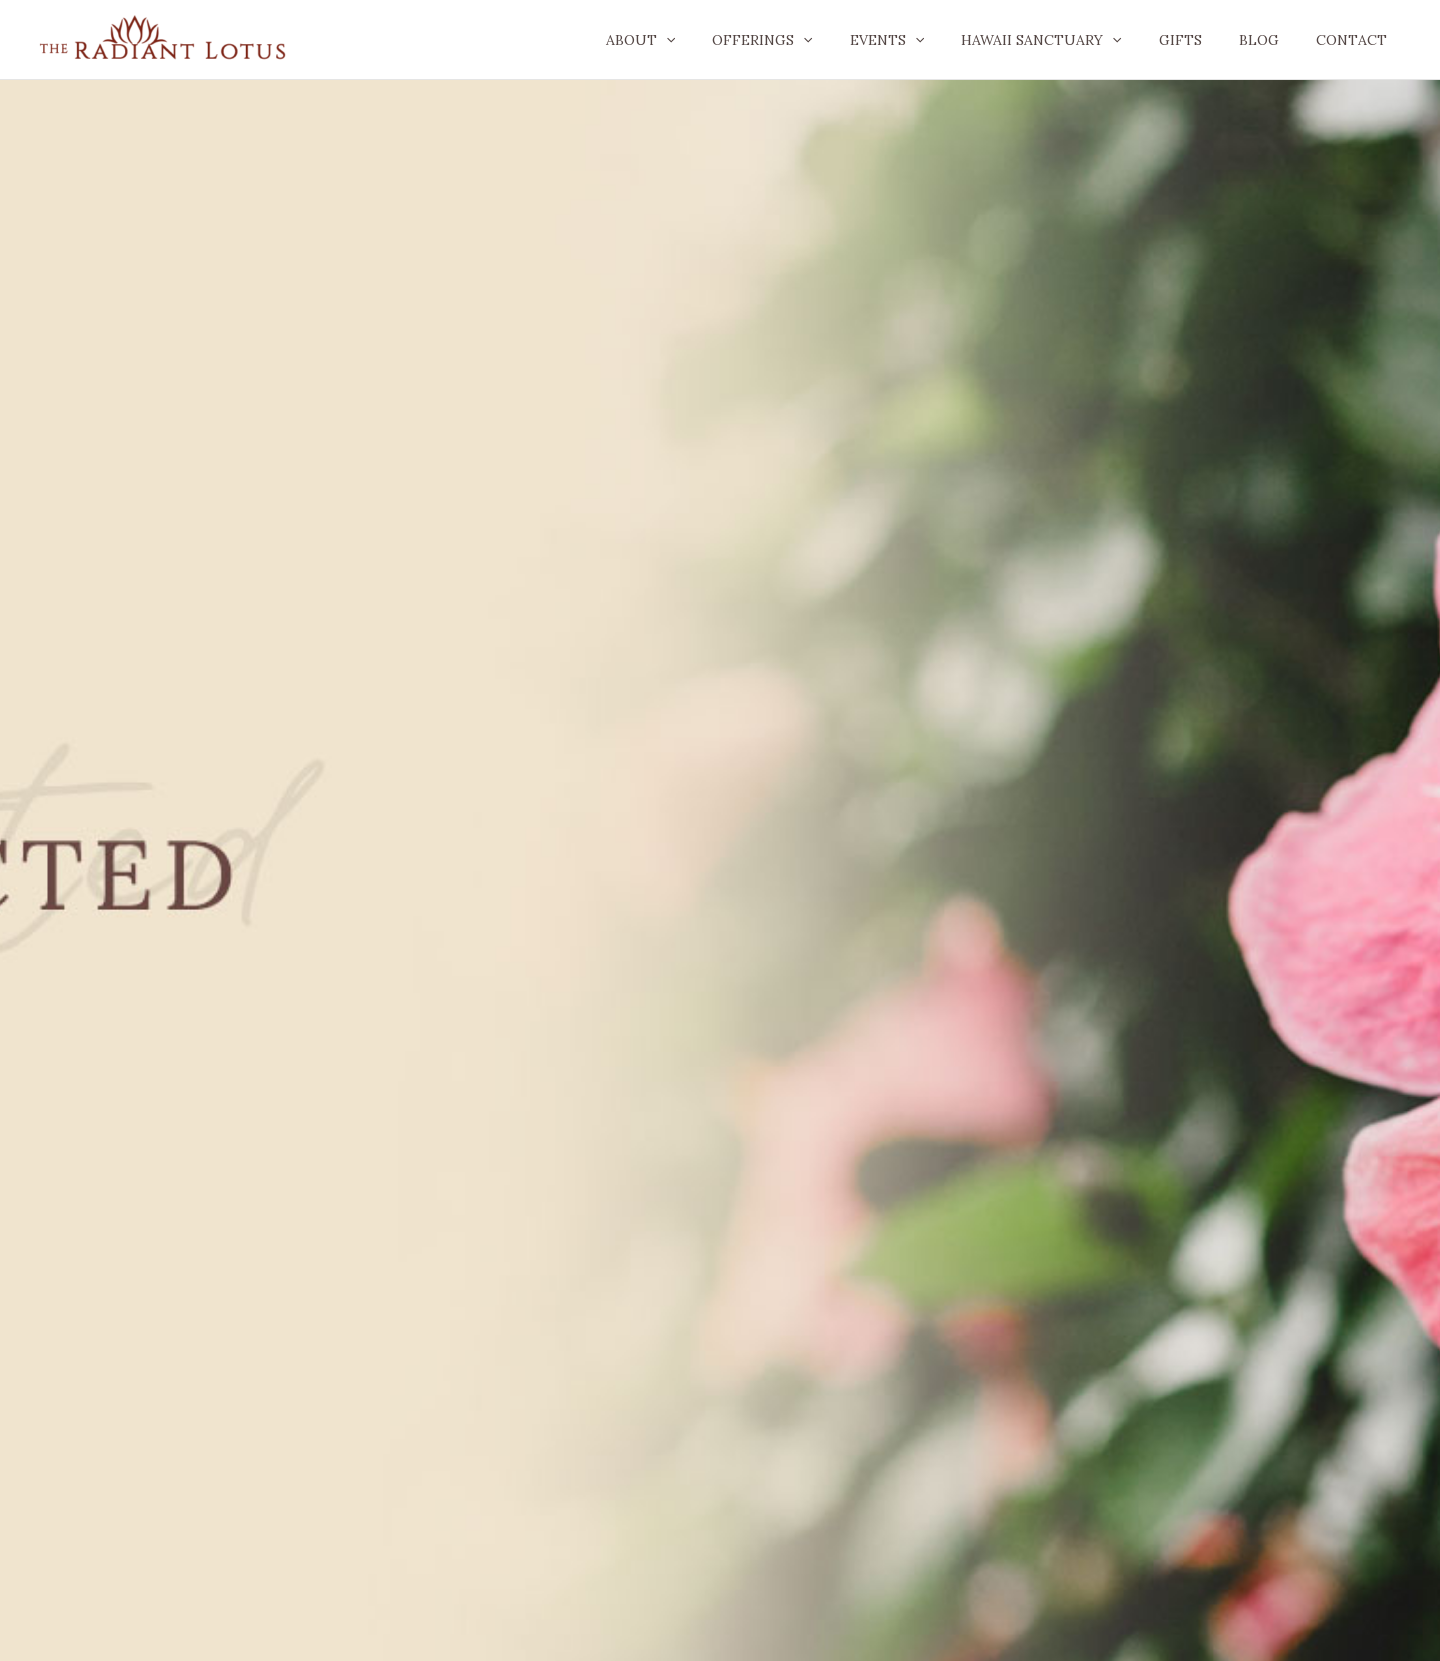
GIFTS (1202, 40)
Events (927, 40)
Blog (1272, 40)
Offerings (812, 40)
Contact (1355, 40)
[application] (724, 40)
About (698, 40)
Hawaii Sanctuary (1073, 40)
